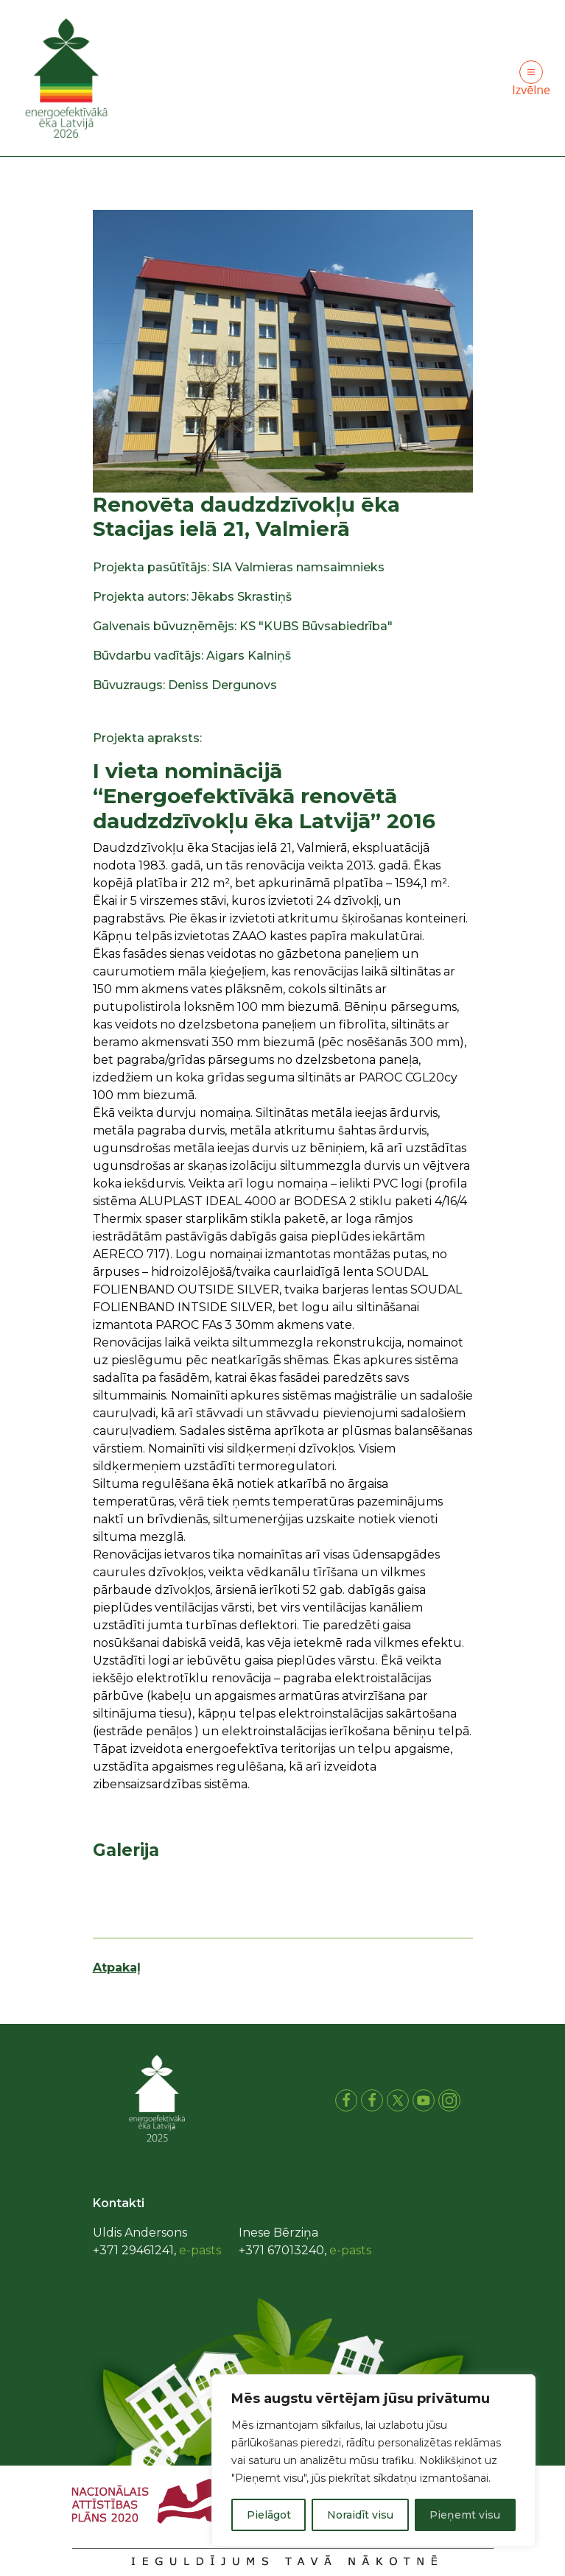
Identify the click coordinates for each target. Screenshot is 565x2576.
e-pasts (200, 2250)
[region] (373, 2460)
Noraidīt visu (360, 2515)
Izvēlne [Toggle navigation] (531, 79)
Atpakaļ (117, 1968)
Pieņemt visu (464, 2515)
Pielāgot (269, 2515)
